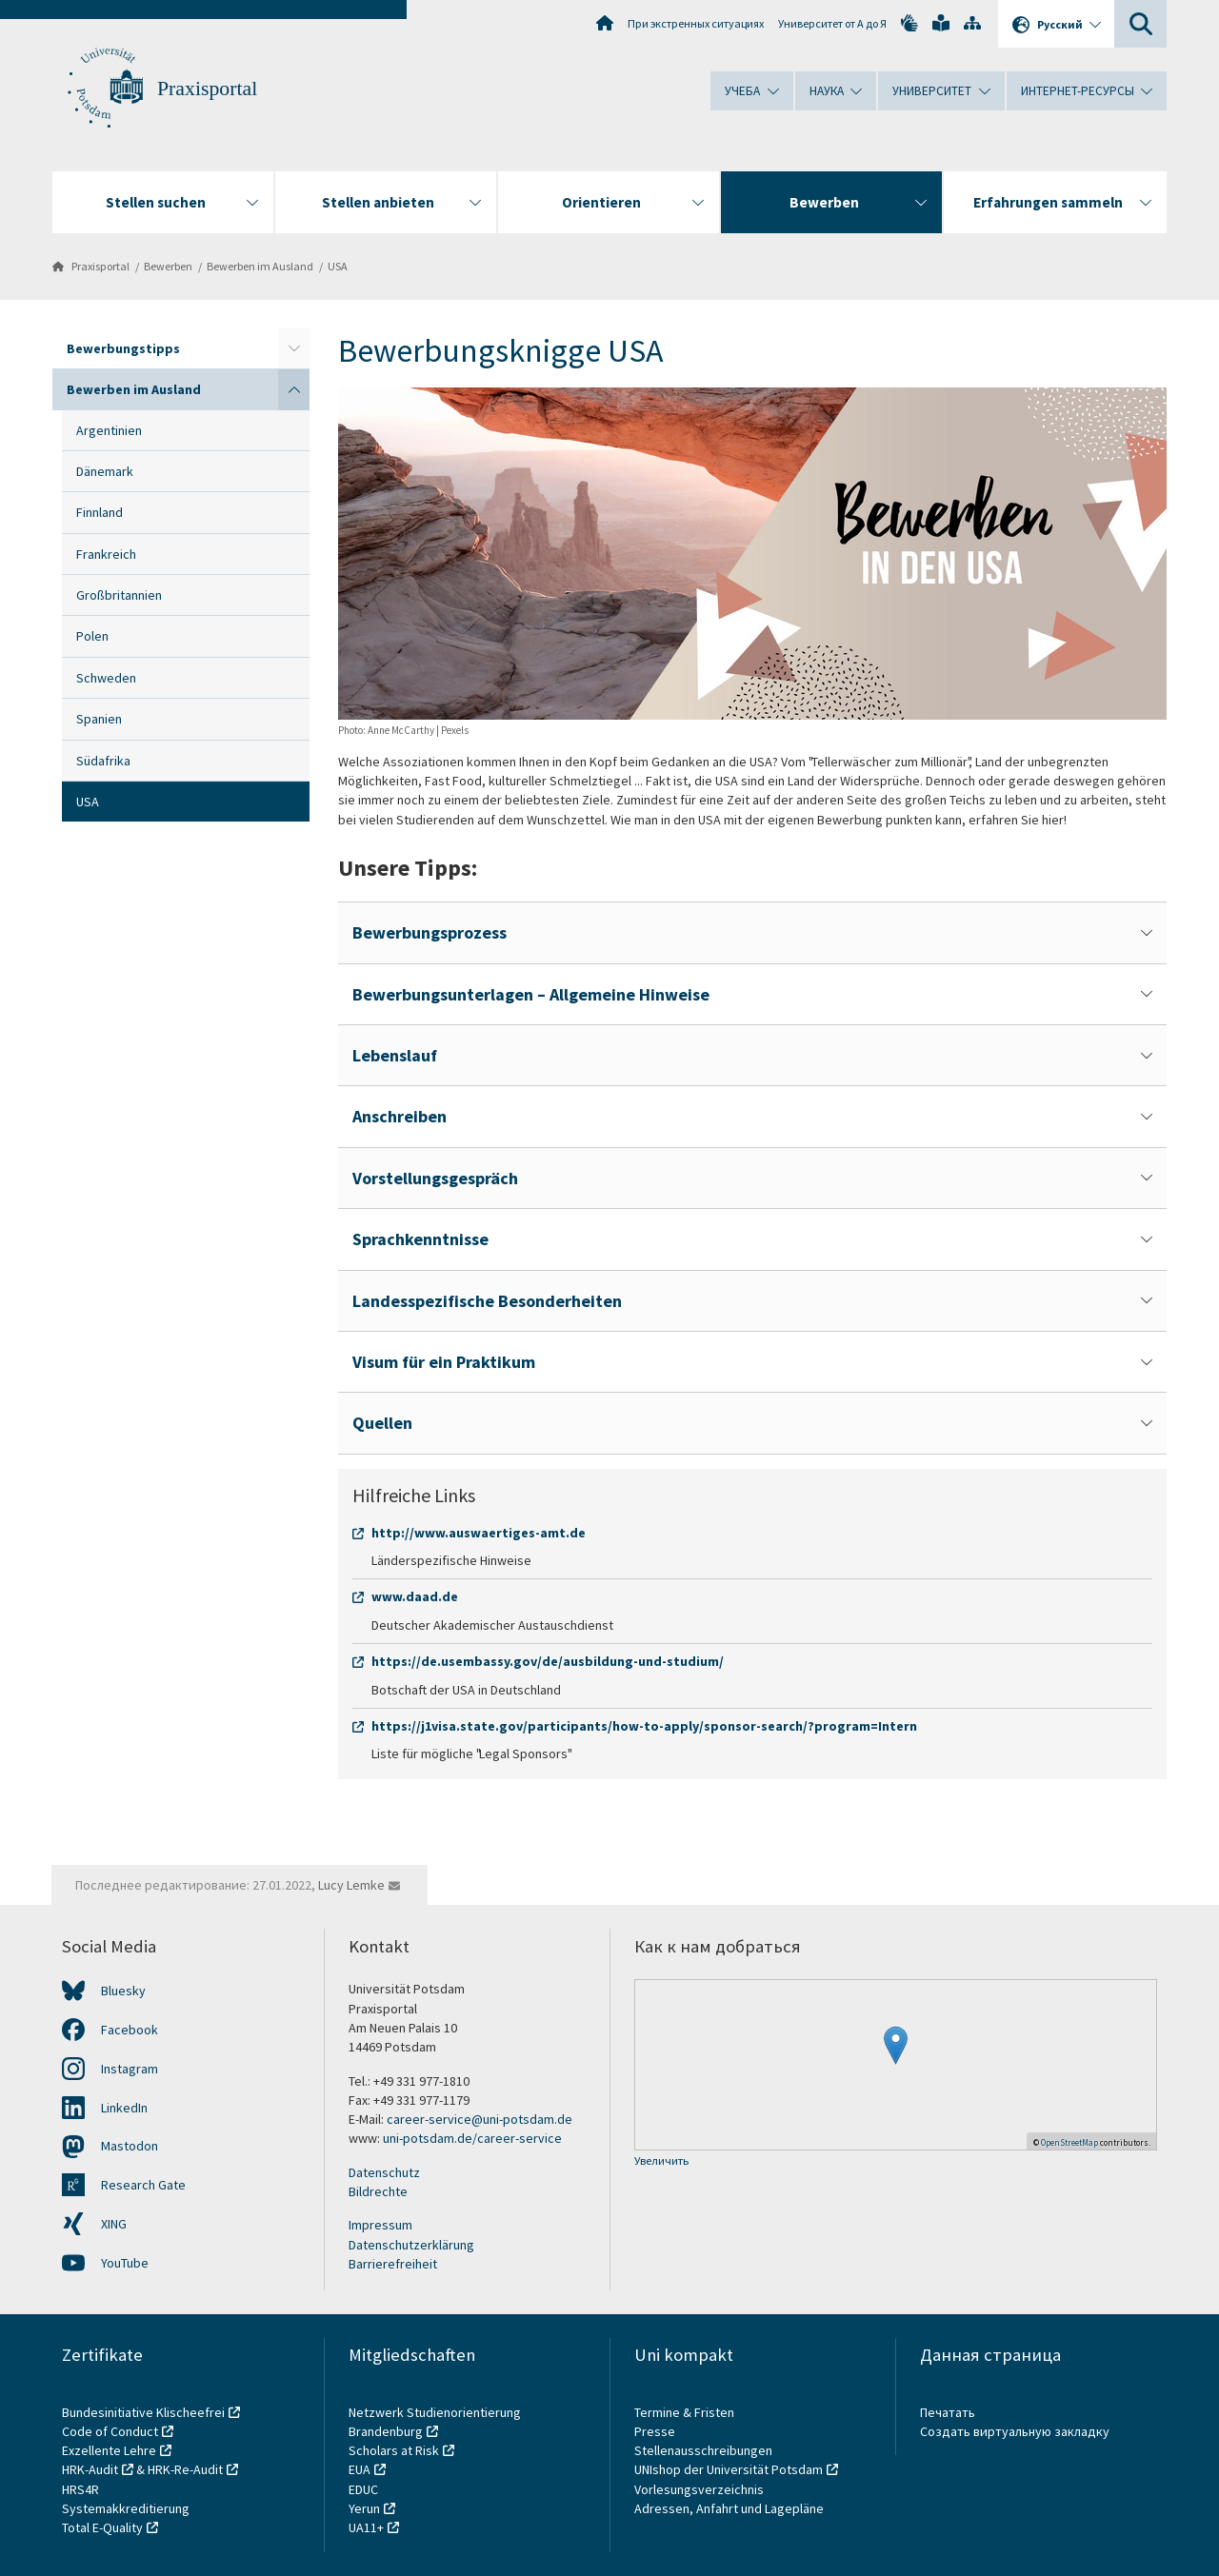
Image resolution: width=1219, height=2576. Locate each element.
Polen (92, 635)
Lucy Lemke (351, 1884)
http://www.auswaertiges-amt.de (478, 1532)
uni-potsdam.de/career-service (472, 2138)
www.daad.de (414, 1596)
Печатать (947, 2412)
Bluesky (123, 1990)
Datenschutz (384, 2172)
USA (338, 266)
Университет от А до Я (832, 23)
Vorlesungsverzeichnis (700, 2489)
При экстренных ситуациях (696, 23)
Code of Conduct (110, 2431)
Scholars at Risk (394, 2450)
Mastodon (129, 2145)
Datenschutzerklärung (411, 2244)
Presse (656, 2431)
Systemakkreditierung (126, 2508)
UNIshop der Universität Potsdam (728, 2469)
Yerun (364, 2508)
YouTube (125, 2262)
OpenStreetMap (1069, 2142)
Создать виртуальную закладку (1014, 2431)
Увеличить (661, 2161)
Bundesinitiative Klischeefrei (143, 2412)
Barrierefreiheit (393, 2263)
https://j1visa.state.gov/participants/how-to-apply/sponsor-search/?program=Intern (644, 1725)
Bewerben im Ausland (260, 266)
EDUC (363, 2489)
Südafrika (103, 760)
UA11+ (366, 2527)
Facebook (129, 2029)
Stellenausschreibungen (703, 2450)
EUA (359, 2469)
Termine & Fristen (685, 2412)
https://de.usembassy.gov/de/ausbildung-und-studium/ (547, 1661)
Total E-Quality (102, 2527)
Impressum (380, 2224)
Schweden (106, 677)
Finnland (99, 512)
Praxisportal (207, 88)
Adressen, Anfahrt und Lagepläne (729, 2508)
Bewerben (168, 266)
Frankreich (106, 554)
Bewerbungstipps (123, 348)
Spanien (99, 718)
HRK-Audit (90, 2469)
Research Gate (143, 2184)
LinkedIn (124, 2107)
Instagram (129, 2068)
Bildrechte (378, 2191)
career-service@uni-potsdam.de (479, 2119)
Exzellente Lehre (109, 2450)
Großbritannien (119, 595)
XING (114, 2223)
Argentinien (109, 430)
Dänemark (104, 471)
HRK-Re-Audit (185, 2469)
